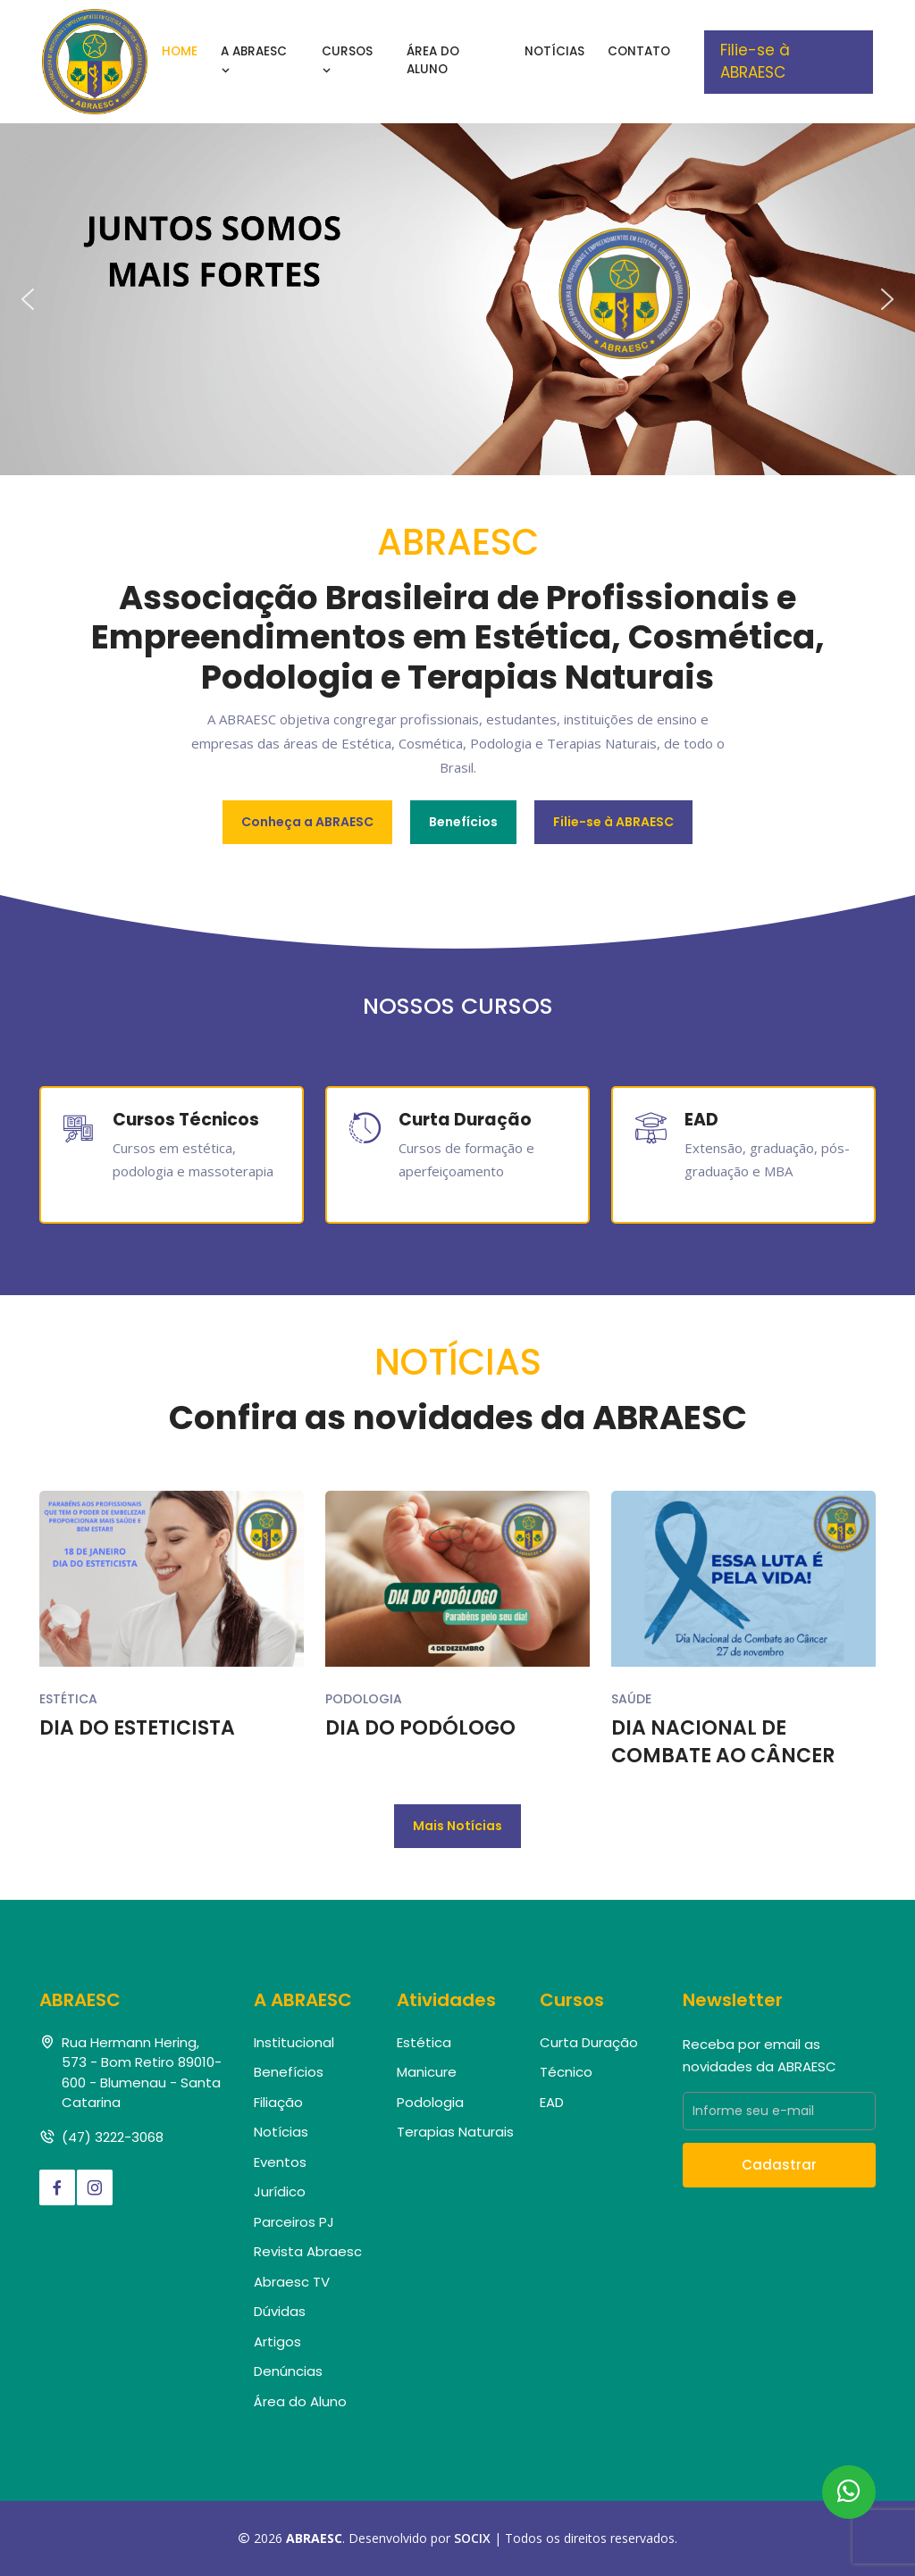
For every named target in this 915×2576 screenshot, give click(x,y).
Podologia (363, 1699)
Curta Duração (589, 2042)
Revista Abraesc (308, 2251)
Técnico (566, 2071)
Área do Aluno (433, 60)
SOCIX (472, 2538)
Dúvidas (280, 2311)
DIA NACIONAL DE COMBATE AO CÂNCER (723, 1742)
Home (179, 51)
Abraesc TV (292, 2281)
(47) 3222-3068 (113, 2137)
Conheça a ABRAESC (307, 822)
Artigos (277, 2341)
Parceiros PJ (294, 2221)
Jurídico (280, 2191)
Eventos (280, 2162)
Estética (68, 1699)
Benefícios (463, 822)
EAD (552, 2102)
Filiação (278, 2102)
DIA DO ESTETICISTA (137, 1728)
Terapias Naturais (455, 2131)
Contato (639, 51)
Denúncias (288, 2371)
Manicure (427, 2071)
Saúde (631, 1699)
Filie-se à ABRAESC (755, 61)
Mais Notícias (457, 1826)
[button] (27, 299)
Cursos (347, 60)
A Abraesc (254, 60)
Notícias (554, 51)
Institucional (294, 2042)
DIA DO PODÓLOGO (420, 1728)
